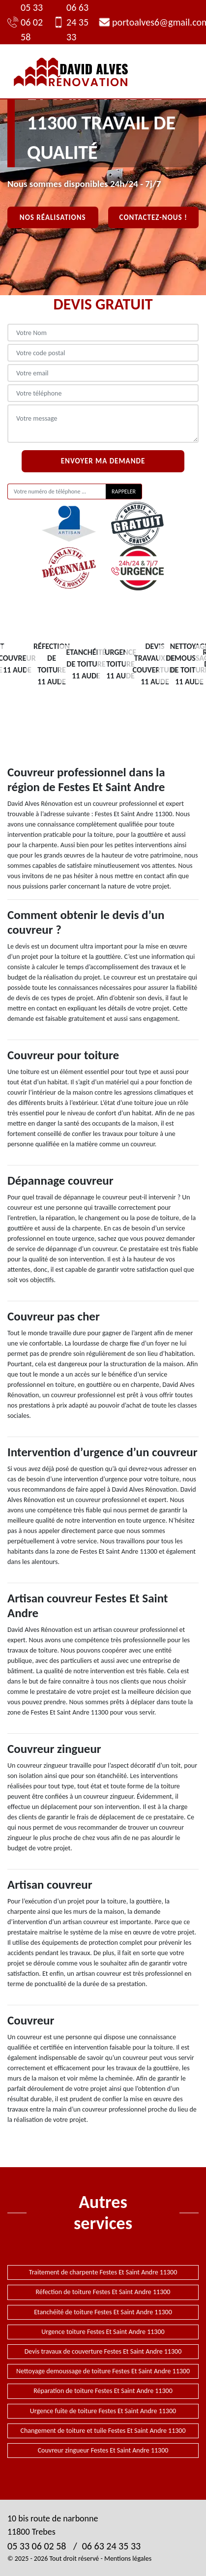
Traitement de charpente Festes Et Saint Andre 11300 (103, 2272)
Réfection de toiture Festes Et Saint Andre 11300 (103, 2292)
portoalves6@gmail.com (149, 22)
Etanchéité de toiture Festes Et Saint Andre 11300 (103, 2312)
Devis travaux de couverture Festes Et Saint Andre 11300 (103, 2351)
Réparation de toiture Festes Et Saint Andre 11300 (103, 2391)
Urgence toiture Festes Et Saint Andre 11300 (102, 2332)
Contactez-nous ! (153, 217)
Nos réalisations (53, 217)
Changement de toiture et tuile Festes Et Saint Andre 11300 (102, 2430)
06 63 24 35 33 (70, 22)
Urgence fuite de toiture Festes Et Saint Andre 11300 (103, 2411)
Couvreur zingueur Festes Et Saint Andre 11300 (103, 2450)
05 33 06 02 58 (25, 22)
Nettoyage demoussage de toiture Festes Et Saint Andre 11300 (103, 2371)
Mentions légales (127, 2558)
